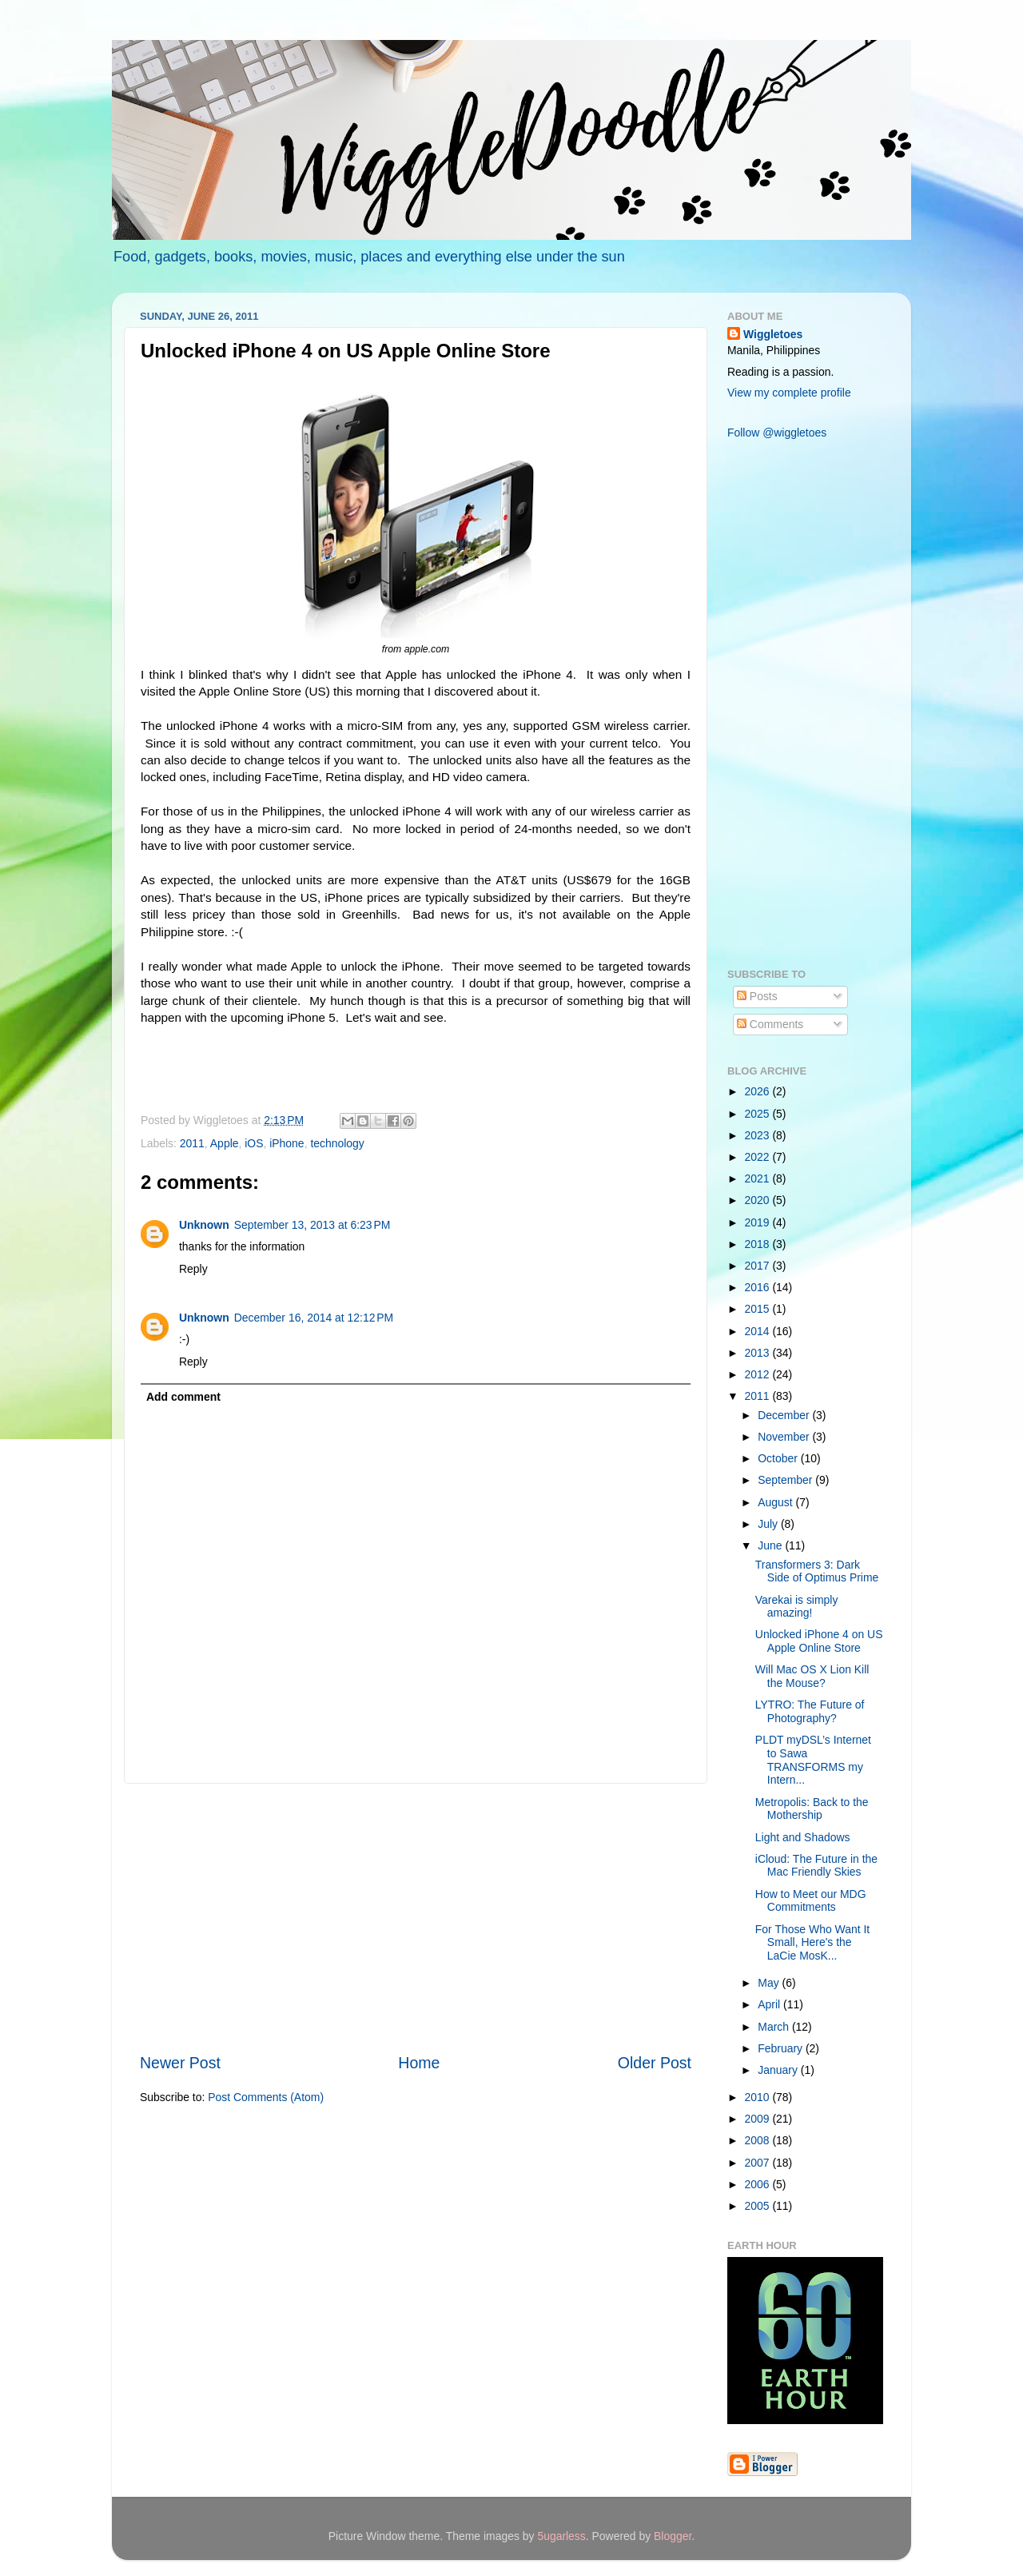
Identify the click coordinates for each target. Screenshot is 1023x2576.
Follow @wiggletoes (776, 432)
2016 (759, 1287)
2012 (759, 1374)
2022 (759, 1156)
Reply (193, 1268)
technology (337, 1143)
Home (419, 2063)
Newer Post (180, 2063)
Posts (757, 996)
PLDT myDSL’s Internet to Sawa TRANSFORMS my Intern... (813, 1759)
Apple (224, 1143)
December (785, 1415)
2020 (759, 1200)
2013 (759, 1352)
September (786, 1479)
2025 (759, 1113)
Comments (770, 1024)
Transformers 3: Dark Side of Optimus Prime (816, 1571)
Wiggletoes (772, 334)
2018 (759, 1244)
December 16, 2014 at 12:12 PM (314, 1317)
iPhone (286, 1143)
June (771, 1545)
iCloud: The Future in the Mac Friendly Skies (816, 1865)
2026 (759, 1091)
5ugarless (561, 2536)
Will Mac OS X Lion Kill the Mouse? (812, 1676)
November (785, 1436)
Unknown (204, 1224)
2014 (759, 1331)
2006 (759, 2184)
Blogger (672, 2536)
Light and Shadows (802, 1837)
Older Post (654, 2063)
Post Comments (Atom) (266, 2097)
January (779, 2070)
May (770, 1982)
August (776, 1502)
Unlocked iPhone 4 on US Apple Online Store (819, 1641)
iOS (254, 1143)
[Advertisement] (415, 1918)
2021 (759, 1178)
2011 (192, 1143)
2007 (759, 2162)
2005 (759, 2205)
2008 (759, 2140)
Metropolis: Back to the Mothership (812, 1809)
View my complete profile (789, 392)
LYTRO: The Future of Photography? (810, 1711)
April (770, 2004)
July (769, 1523)
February (782, 2048)
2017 (759, 1265)
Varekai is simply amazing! (796, 1606)
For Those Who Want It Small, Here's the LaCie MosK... (812, 1942)
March (775, 2026)
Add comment (183, 1396)
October (779, 1458)
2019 (759, 1222)
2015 (759, 1308)
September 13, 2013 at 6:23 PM (312, 1224)
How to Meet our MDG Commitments (810, 1901)
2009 (759, 2118)
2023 (759, 1135)
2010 (759, 2097)
